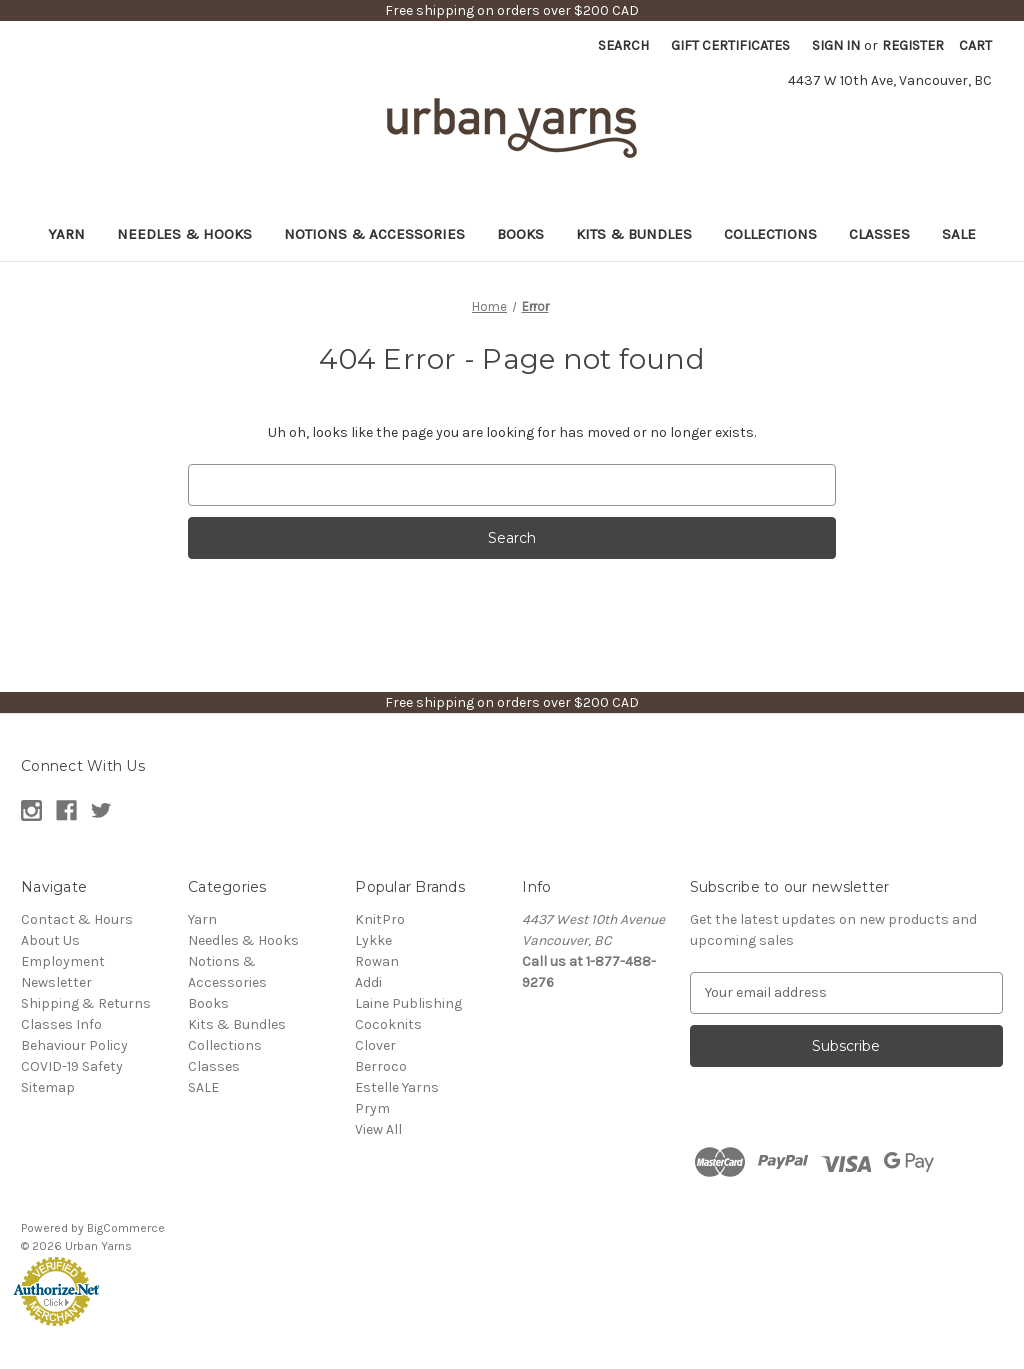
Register (913, 45)
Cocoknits (388, 1024)
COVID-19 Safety (72, 1066)
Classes (879, 234)
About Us (50, 940)
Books (520, 234)
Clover (375, 1045)
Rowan (377, 961)
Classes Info (61, 1024)
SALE (959, 234)
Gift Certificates (730, 45)
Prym (372, 1108)
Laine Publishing (408, 1003)
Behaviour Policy (74, 1045)
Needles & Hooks (184, 234)
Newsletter (56, 982)
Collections (770, 234)
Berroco (381, 1066)
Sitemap (48, 1087)
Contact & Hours (77, 919)
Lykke (373, 940)
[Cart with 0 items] (975, 45)
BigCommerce (126, 1228)
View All (378, 1129)
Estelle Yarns (397, 1087)
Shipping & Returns (86, 1003)
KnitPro (380, 919)
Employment (63, 961)
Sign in (836, 45)
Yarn (66, 234)
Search (623, 45)
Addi (368, 982)
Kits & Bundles (634, 234)
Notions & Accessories (374, 234)
